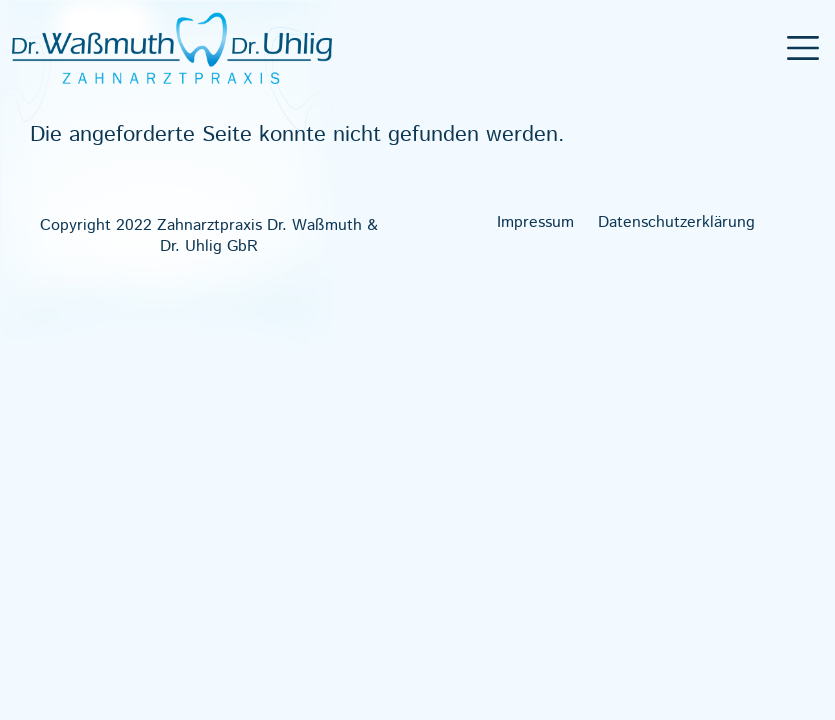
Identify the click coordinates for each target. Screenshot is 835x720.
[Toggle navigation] (803, 48)
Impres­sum (535, 223)
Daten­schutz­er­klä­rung (676, 223)
